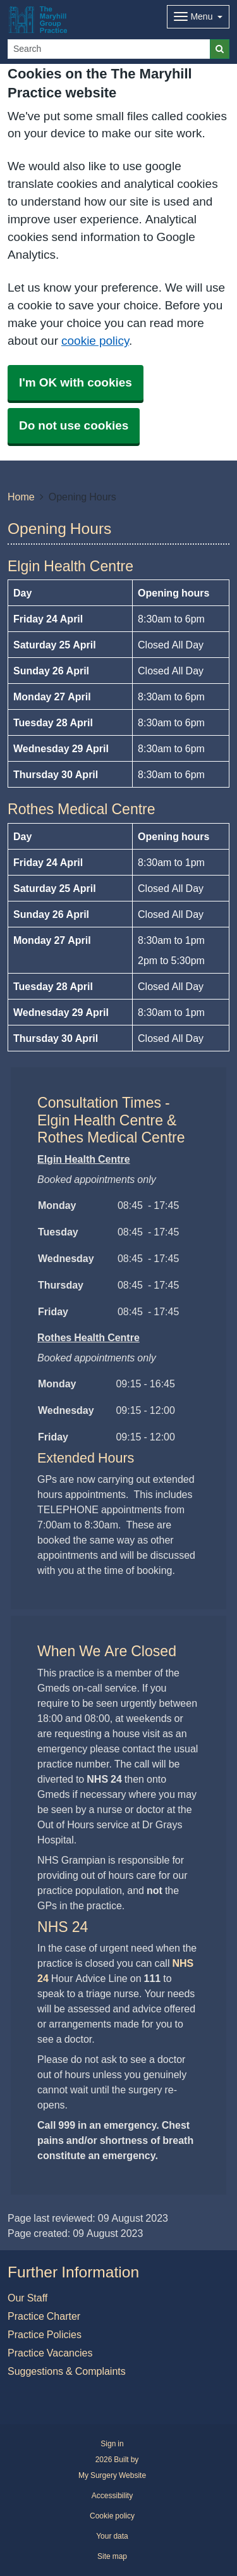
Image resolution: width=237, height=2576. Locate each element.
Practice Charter (44, 2316)
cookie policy (95, 341)
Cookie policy (112, 2516)
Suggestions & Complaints (67, 2371)
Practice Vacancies (50, 2353)
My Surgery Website (112, 2475)
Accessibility (112, 2495)
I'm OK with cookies (75, 382)
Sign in (111, 2444)
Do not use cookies (73, 425)
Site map (112, 2556)
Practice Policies (45, 2334)
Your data (112, 2536)
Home (21, 497)
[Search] (109, 49)
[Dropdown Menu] (198, 16)
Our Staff (27, 2298)
